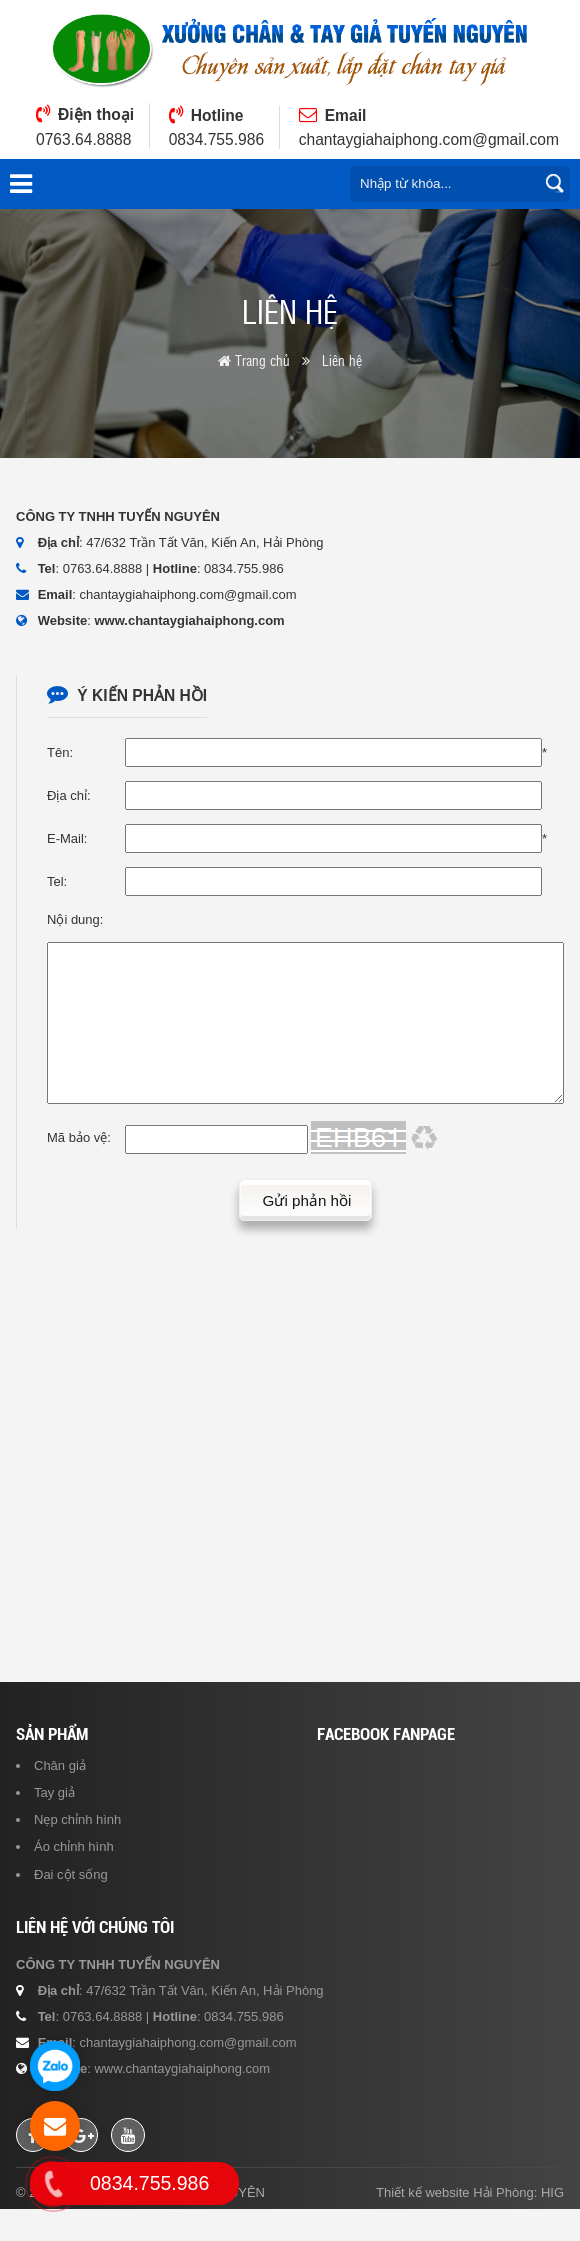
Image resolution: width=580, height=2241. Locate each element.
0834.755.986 (216, 139)
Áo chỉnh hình (74, 1878)
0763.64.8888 (83, 139)
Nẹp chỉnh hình (77, 1851)
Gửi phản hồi (306, 1231)
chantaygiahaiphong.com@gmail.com (429, 139)
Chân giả (60, 1797)
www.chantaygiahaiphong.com (189, 620)
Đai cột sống (71, 1906)
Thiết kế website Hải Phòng (455, 2224)
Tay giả (54, 1824)
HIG (552, 2224)
